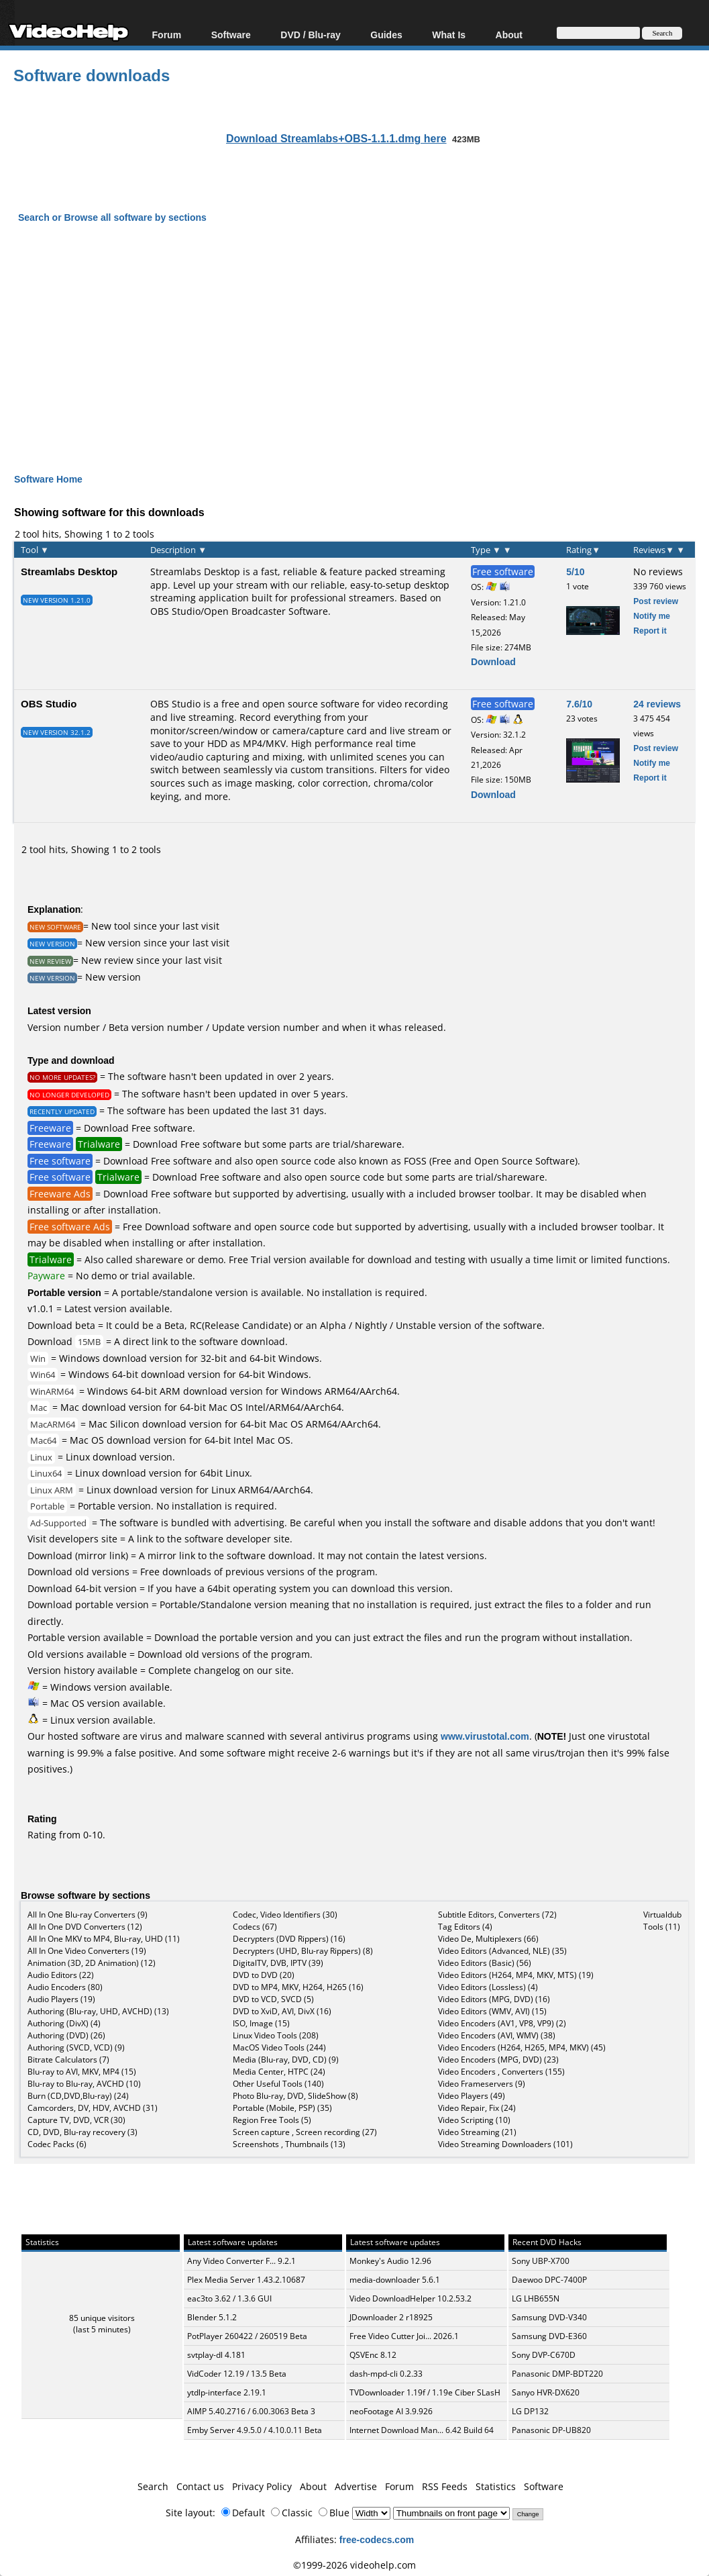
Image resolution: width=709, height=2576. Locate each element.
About (509, 34)
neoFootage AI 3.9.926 (391, 2411)
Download (493, 661)
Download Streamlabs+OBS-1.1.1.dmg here (336, 138)
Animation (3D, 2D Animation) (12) (92, 1963)
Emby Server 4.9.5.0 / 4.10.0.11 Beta (254, 2430)
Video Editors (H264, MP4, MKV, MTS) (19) (516, 1975)
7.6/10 (579, 703)
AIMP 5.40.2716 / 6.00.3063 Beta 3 (251, 2411)
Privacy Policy (262, 2486)
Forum (167, 34)
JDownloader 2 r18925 (391, 2317)
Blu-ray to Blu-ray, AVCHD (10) (84, 2083)
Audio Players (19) (61, 1999)
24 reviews (657, 703)
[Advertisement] (361, 336)
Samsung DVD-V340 (549, 2317)
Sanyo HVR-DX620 (546, 2392)
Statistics (496, 2486)
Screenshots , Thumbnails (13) (289, 2144)
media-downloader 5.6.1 (394, 2279)
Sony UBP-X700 (540, 2261)
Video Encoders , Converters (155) (501, 2071)
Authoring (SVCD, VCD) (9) (76, 2047)
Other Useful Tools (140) (278, 2083)
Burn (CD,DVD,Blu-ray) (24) (78, 2095)
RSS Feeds (445, 2486)
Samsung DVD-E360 (549, 2336)
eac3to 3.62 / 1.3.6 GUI (229, 2298)
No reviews (658, 571)
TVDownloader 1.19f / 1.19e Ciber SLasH (424, 2392)
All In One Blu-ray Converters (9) (88, 1914)
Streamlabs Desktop (69, 571)
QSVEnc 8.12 (372, 2355)
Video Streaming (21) (477, 2132)
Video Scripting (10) (474, 2120)
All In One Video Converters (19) (87, 1950)
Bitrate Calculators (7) (68, 2059)
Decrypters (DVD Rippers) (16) (289, 1938)
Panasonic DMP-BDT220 (557, 2373)
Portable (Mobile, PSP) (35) (282, 2108)
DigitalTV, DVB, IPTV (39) (278, 1963)
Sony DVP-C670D (544, 2355)
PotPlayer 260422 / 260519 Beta (247, 2336)
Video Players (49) (471, 2095)
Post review (655, 601)
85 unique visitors (102, 2318)
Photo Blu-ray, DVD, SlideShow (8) (295, 2095)
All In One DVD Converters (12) (85, 1926)
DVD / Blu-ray (310, 34)
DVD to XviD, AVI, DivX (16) (282, 2011)
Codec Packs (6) (57, 2144)
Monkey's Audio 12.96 (390, 2261)
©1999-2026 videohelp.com (354, 2565)
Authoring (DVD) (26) (66, 2035)
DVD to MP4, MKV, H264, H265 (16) (298, 1987)
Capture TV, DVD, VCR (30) (76, 2120)
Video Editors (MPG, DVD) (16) (494, 1999)
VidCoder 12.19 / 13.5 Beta (236, 2373)
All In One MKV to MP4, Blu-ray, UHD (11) (104, 1938)
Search (153, 2486)
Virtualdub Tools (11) (662, 1920)
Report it (649, 630)
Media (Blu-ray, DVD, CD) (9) (286, 2059)
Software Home (48, 479)
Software (231, 34)
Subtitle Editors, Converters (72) (497, 1914)
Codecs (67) (255, 1926)
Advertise (356, 2486)
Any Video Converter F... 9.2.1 (241, 2261)
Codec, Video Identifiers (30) (285, 1914)
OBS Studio (48, 703)
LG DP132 (530, 2411)
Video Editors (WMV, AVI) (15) (492, 2011)
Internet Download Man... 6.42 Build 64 (421, 2430)
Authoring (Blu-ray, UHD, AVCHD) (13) (98, 2011)
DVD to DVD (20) (263, 1975)
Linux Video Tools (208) (276, 2035)
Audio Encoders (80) (65, 1987)
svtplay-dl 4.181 (216, 2355)
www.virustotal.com (485, 1736)
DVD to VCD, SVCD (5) (273, 1999)
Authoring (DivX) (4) (64, 2023)
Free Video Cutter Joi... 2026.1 (404, 2336)
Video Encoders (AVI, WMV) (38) (496, 2035)
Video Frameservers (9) (481, 2083)
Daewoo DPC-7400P (549, 2279)
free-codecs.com (376, 2539)
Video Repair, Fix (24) (477, 2108)
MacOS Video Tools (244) (279, 2047)
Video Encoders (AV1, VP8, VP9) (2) (502, 2023)
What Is (449, 34)
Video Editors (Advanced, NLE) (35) (502, 1950)
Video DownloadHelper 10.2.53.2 (410, 2298)
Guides (386, 34)
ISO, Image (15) (261, 2023)
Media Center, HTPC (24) (279, 2071)
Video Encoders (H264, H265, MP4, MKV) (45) (522, 2047)
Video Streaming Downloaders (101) (505, 2144)
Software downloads (91, 75)
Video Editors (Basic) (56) (484, 1963)
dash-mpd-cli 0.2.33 (386, 2373)
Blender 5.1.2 (212, 2317)
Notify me (651, 616)
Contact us (200, 2486)
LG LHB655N (535, 2298)
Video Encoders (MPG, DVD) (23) (498, 2059)
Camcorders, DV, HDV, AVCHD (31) (93, 2108)
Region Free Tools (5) (272, 2120)
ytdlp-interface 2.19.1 (226, 2392)
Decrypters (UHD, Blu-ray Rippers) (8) (303, 1950)
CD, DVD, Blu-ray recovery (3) (83, 2132)
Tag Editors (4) (465, 1926)
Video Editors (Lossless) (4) (488, 1987)
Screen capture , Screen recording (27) (305, 2132)
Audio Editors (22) (61, 1975)
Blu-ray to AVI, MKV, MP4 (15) (82, 2071)
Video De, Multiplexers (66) (488, 1938)
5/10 (575, 571)
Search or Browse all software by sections (112, 217)
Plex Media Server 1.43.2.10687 (246, 2279)
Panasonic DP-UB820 (551, 2430)
